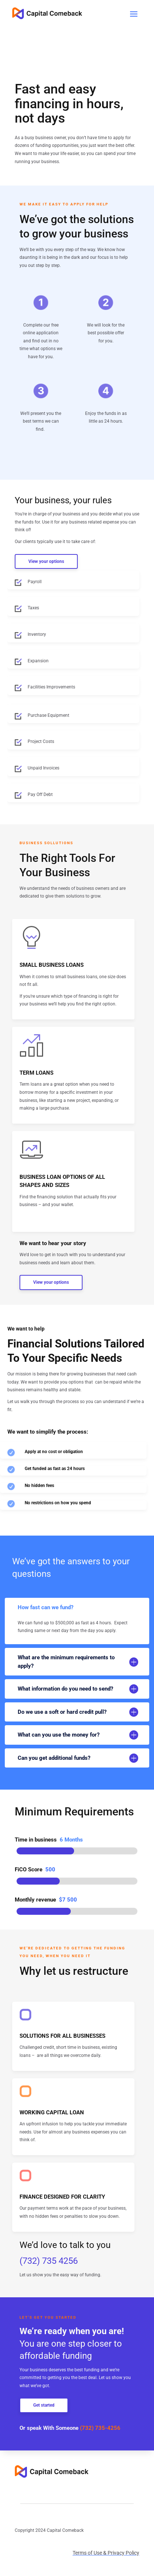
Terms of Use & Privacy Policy (106, 2553)
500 (50, 1869)
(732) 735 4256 (49, 2261)
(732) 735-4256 (100, 2428)
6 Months (71, 1839)
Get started (44, 2405)
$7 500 (68, 1899)
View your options (46, 561)
